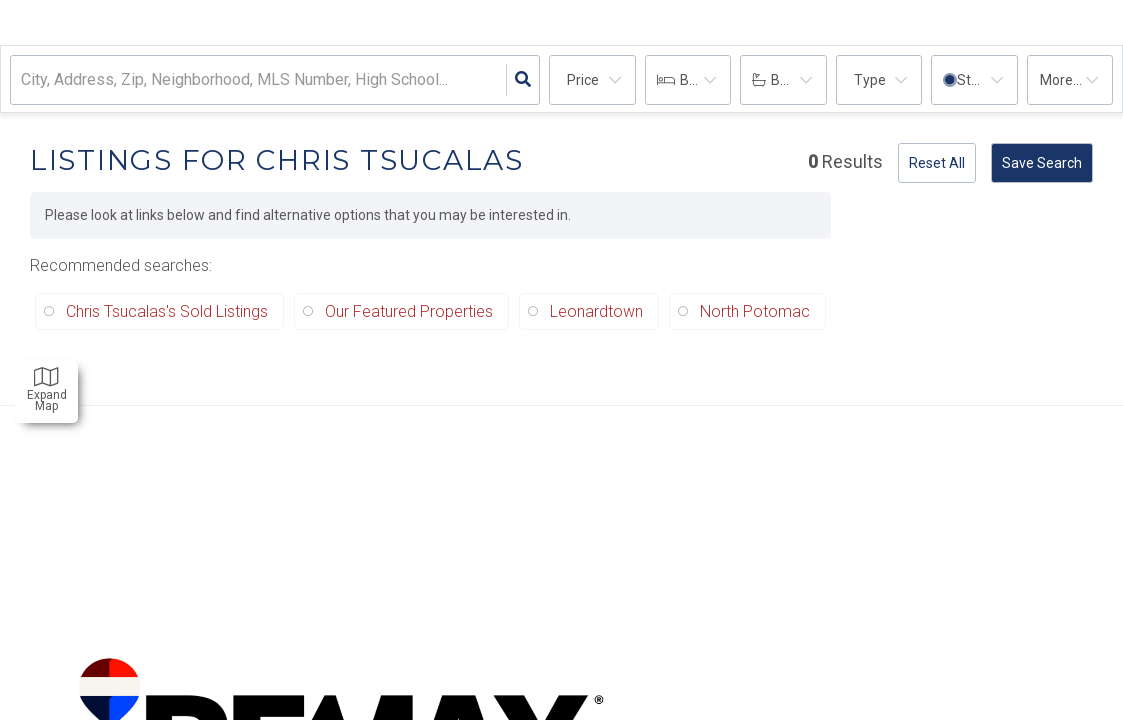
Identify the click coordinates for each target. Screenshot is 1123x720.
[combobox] (23, 80)
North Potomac (755, 311)
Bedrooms (706, 80)
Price (583, 80)
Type (870, 80)
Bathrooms (799, 80)
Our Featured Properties (409, 311)
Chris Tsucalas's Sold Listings (167, 311)
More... (1061, 80)
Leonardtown (596, 311)
